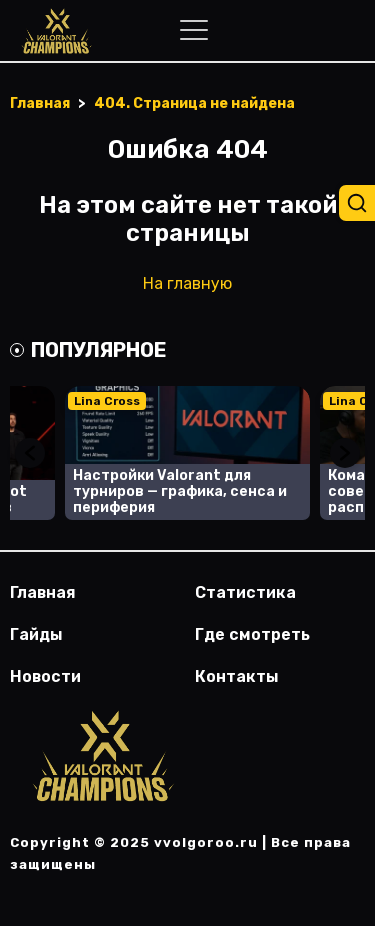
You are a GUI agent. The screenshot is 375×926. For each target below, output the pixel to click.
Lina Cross (107, 401)
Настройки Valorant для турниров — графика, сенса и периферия (180, 491)
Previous (30, 453)
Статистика (245, 592)
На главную (187, 283)
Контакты (237, 676)
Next (345, 453)
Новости (45, 676)
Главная (43, 592)
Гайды (36, 634)
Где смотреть (252, 634)
